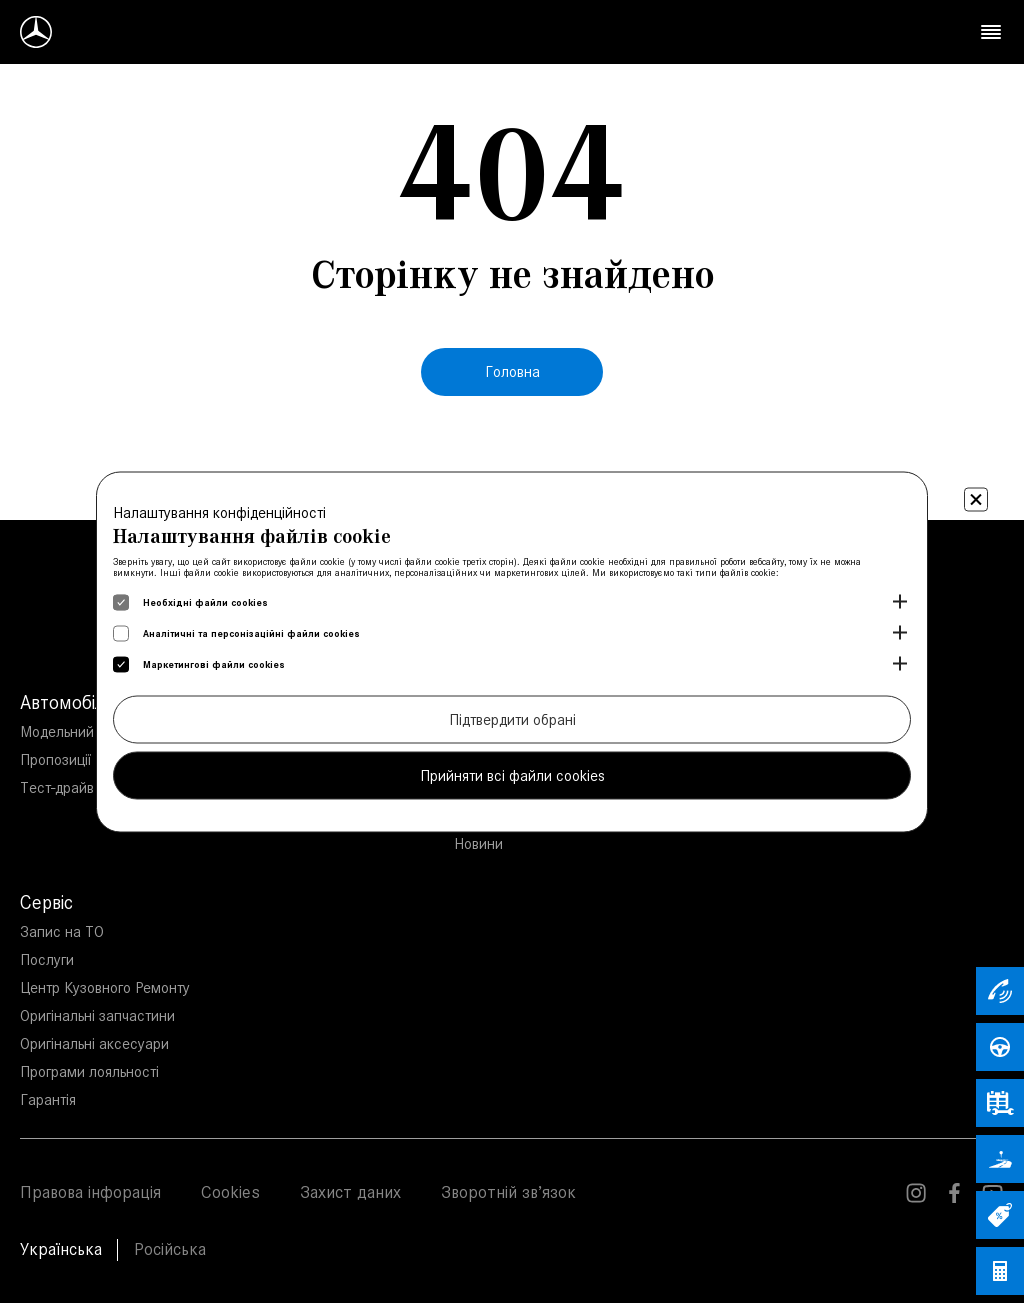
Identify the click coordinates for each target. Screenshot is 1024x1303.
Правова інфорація (90, 1192)
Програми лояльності (89, 1071)
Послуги (47, 959)
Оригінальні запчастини (97, 1015)
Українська (61, 1249)
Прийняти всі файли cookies (512, 774)
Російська (170, 1249)
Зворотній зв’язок (508, 1192)
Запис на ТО (62, 931)
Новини (478, 843)
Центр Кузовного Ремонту (105, 987)
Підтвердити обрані (512, 718)
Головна (512, 371)
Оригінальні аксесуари (94, 1043)
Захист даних (350, 1192)
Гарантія (48, 1099)
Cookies (230, 1192)
